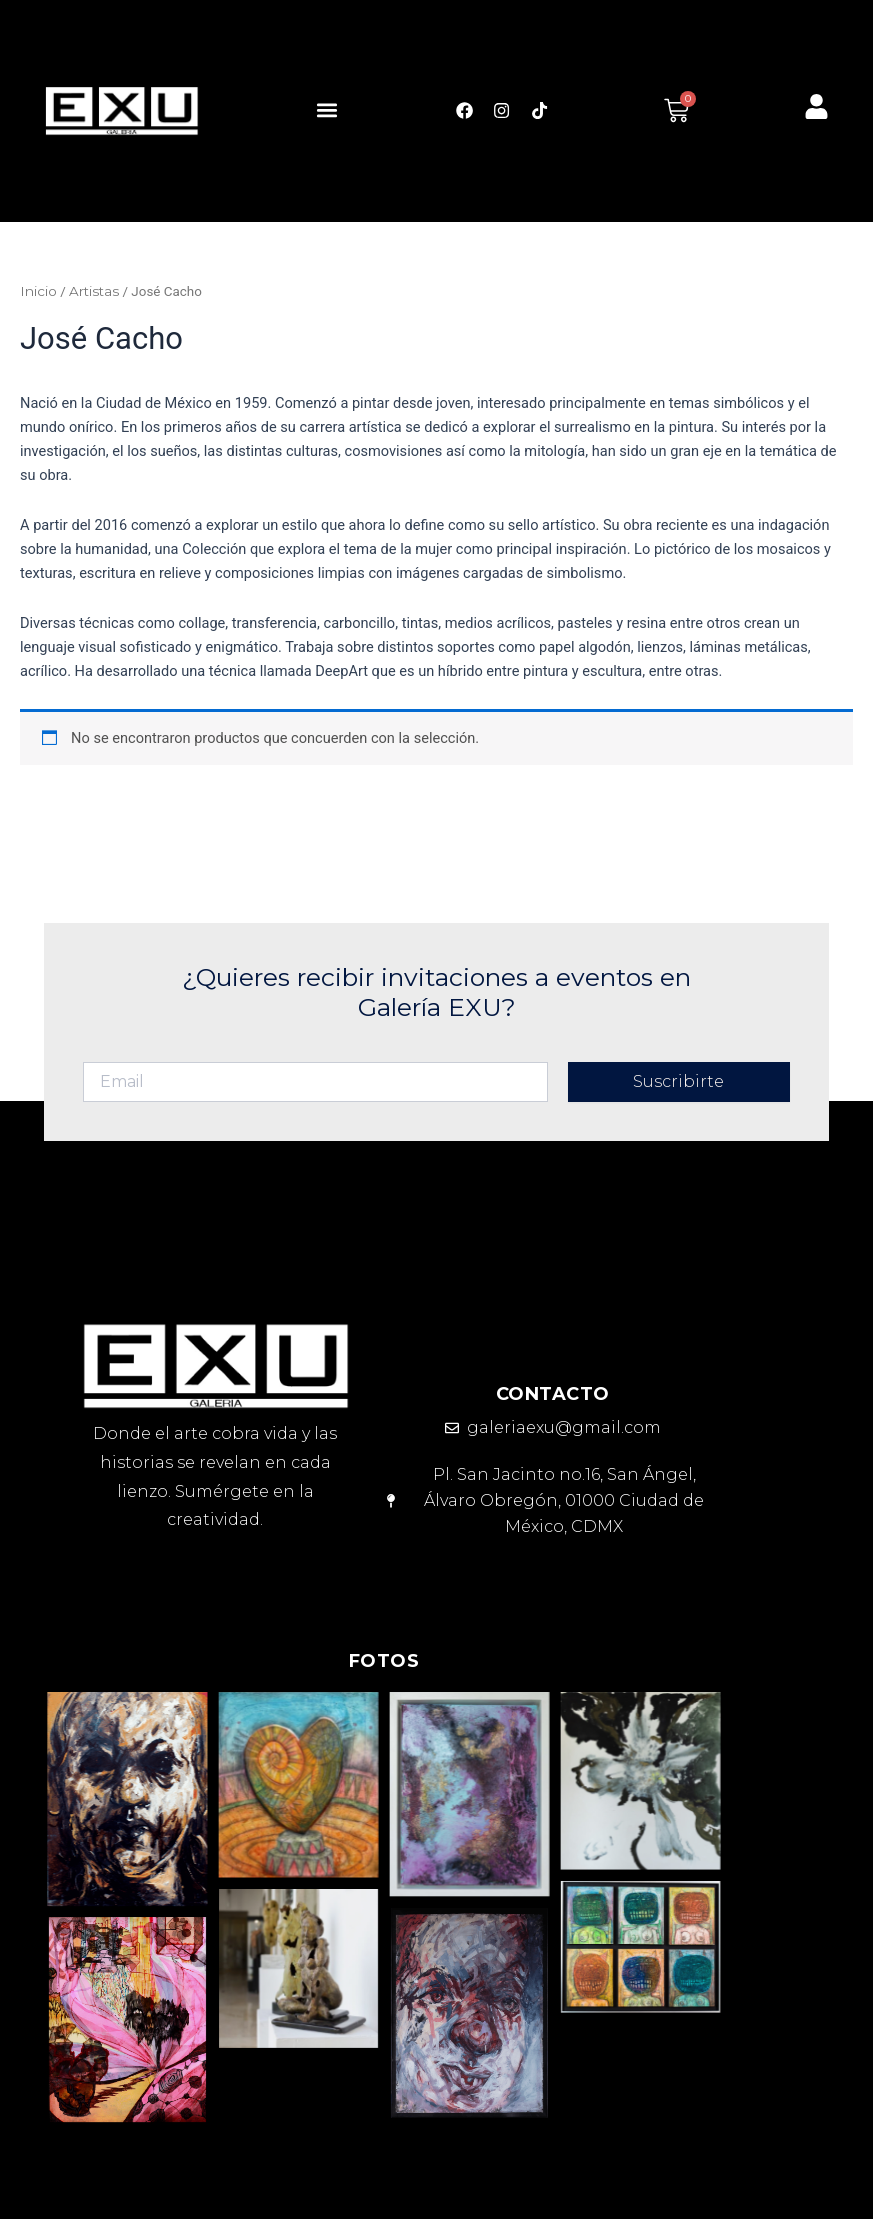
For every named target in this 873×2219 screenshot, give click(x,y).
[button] (326, 110)
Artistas (94, 291)
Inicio (38, 291)
